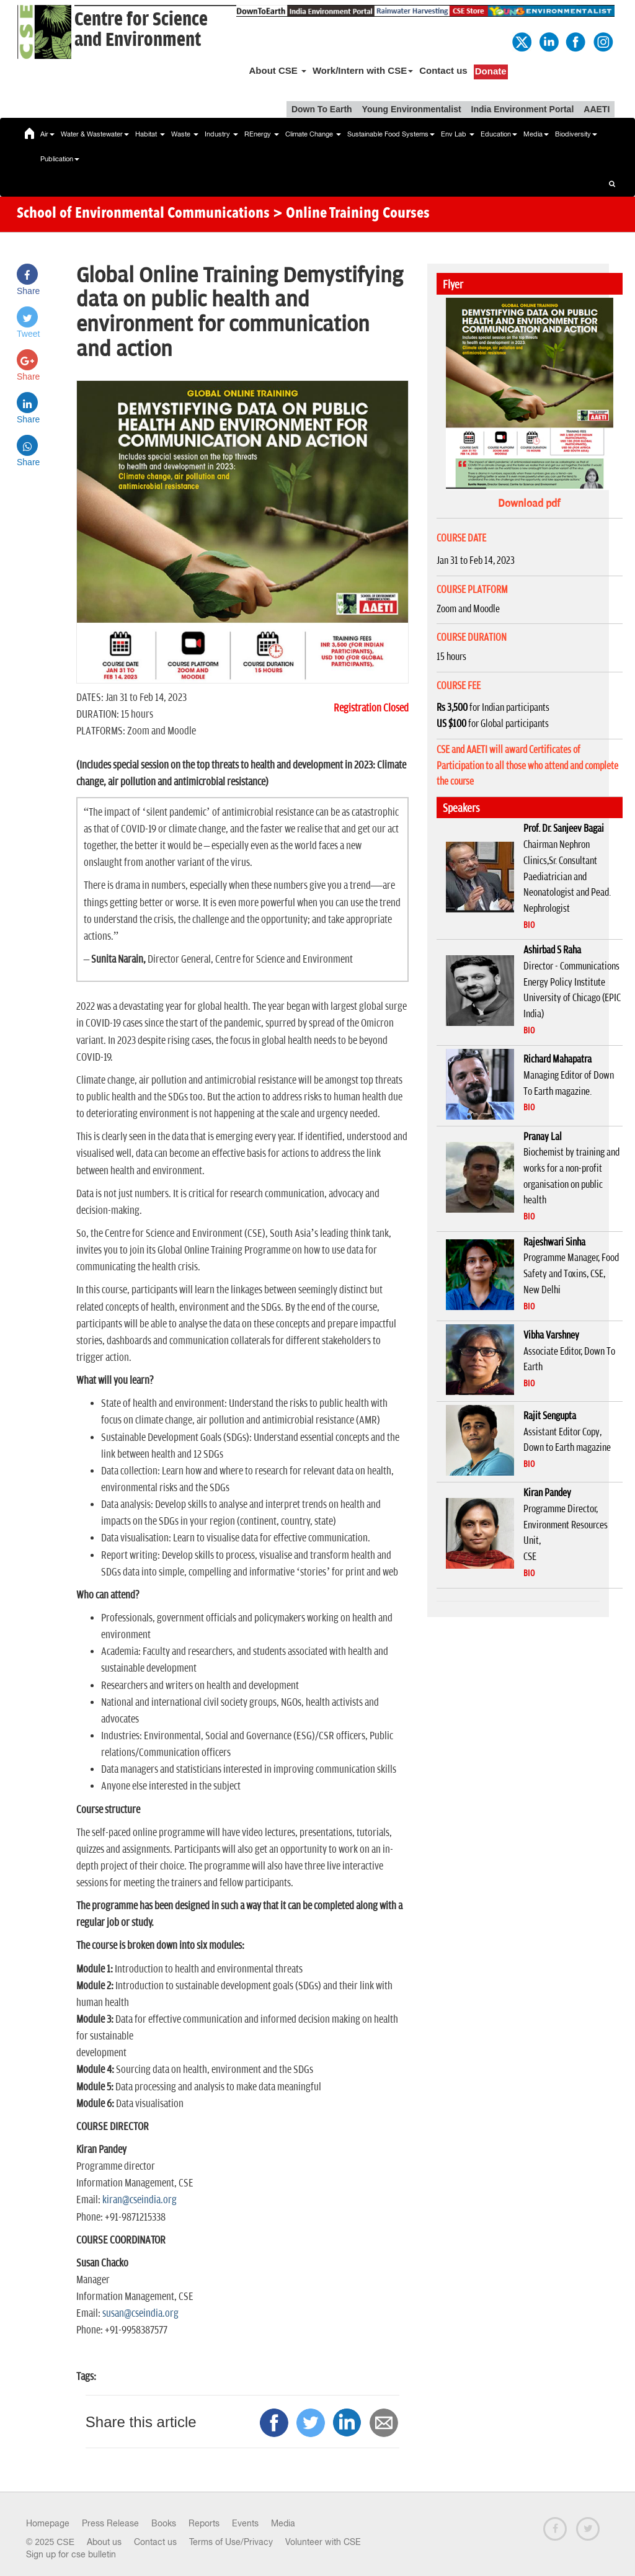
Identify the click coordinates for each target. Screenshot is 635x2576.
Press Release (110, 2523)
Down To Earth (321, 109)
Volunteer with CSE (323, 2542)
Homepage (47, 2523)
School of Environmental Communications (143, 214)
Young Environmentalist (411, 109)
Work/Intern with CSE (363, 70)
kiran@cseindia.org (139, 2200)
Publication (59, 159)
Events (245, 2523)
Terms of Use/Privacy (231, 2542)
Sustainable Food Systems (391, 134)
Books (163, 2523)
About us (104, 2542)
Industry (221, 134)
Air (47, 134)
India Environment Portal (522, 109)
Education (499, 134)
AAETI (597, 109)
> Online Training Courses (351, 214)
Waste (184, 134)
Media (536, 134)
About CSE (277, 70)
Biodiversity (576, 134)
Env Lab (457, 134)
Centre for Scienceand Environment (141, 30)
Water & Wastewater (95, 134)
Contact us (443, 70)
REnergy (261, 134)
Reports (204, 2523)
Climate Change (313, 134)
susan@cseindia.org (140, 2313)
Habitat (150, 134)
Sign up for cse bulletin (71, 2554)
